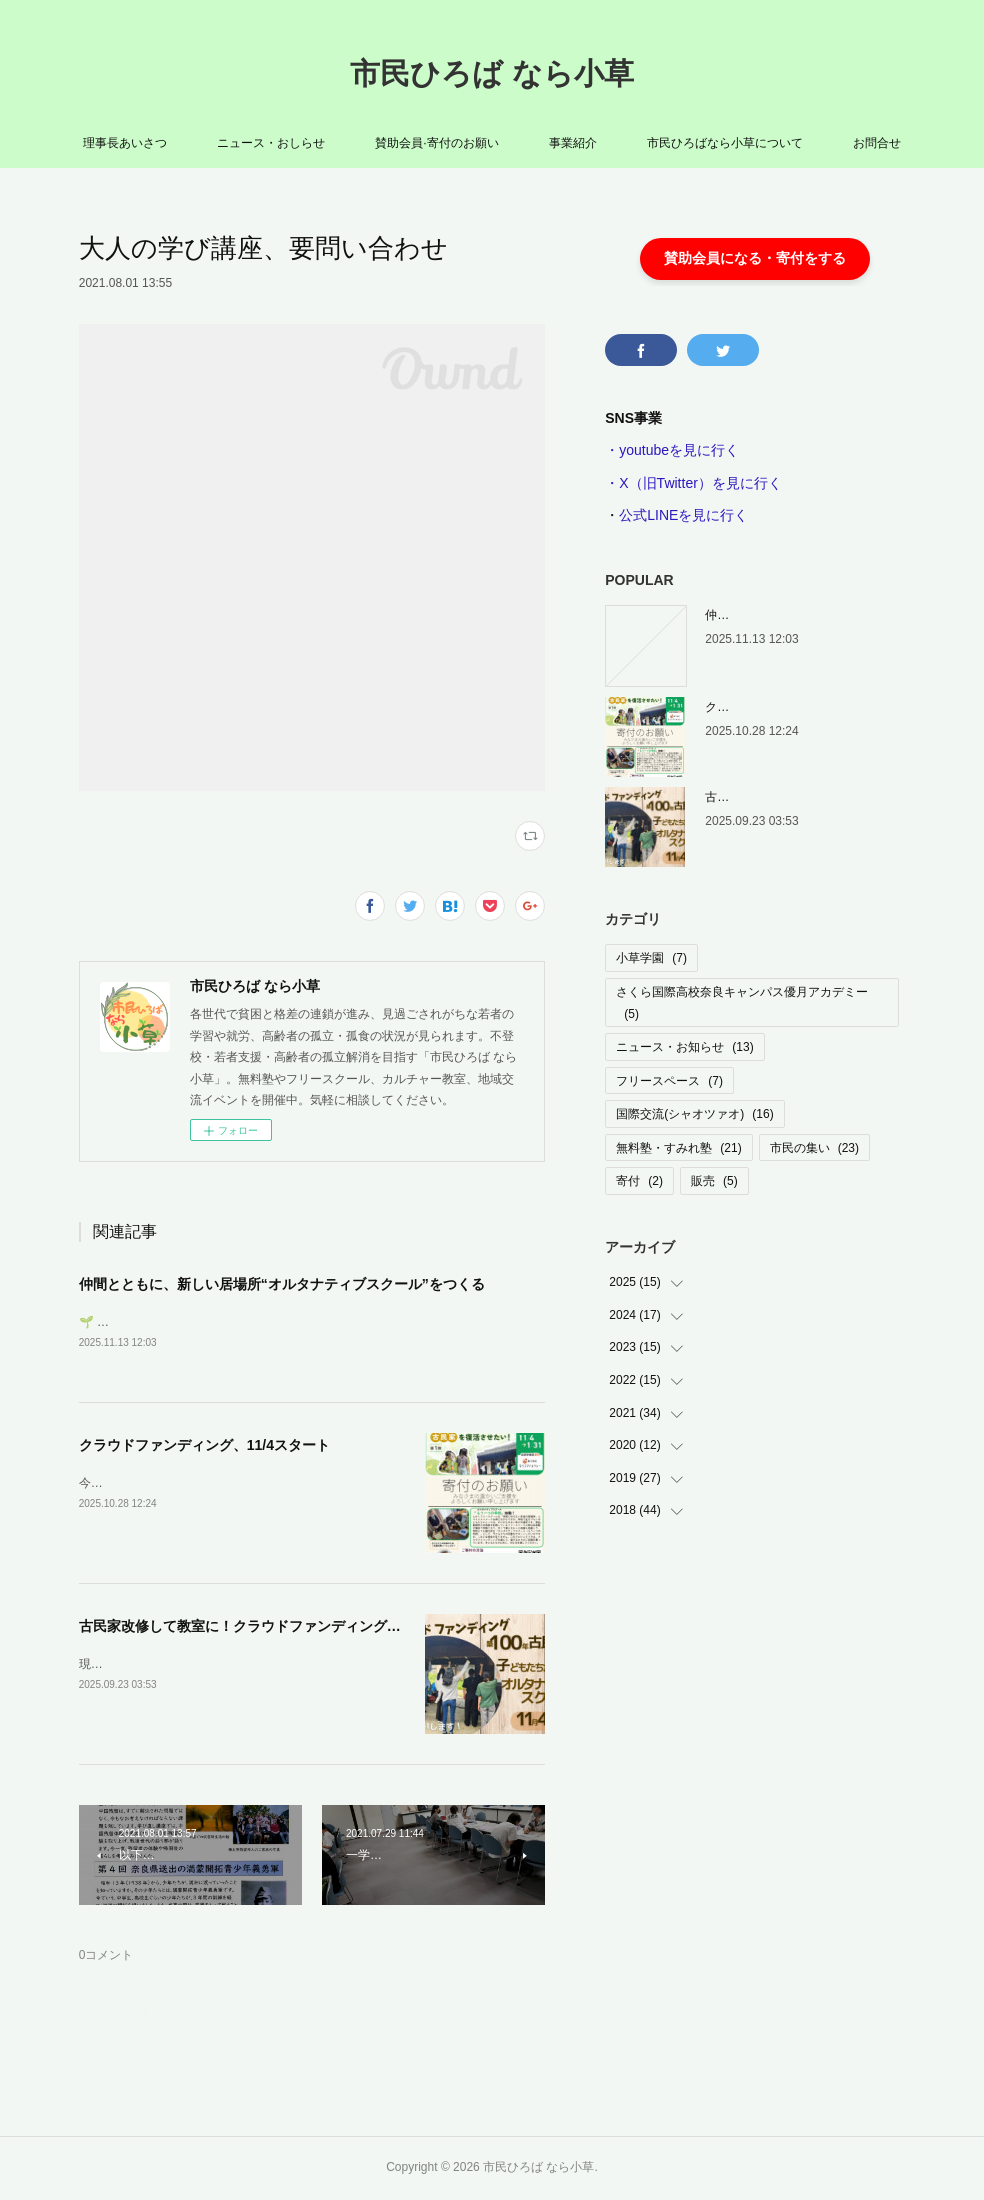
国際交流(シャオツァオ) (694, 1114)
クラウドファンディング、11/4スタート (204, 1446)
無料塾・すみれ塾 (678, 1148)
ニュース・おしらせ (271, 143)
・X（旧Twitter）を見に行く (693, 483)
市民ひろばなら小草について (725, 143)
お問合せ (877, 143)
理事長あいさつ (125, 143)
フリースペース (669, 1081)
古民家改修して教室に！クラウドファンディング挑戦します (268, 1627)
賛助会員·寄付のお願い (436, 143)
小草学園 (651, 958)
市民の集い (814, 1148)
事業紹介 (573, 143)
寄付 (639, 1181)
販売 (714, 1181)
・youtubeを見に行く (672, 450)
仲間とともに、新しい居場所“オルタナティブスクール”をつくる (282, 1284)
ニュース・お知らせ (684, 1047)
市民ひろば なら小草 (491, 73)
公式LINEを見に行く (683, 515)
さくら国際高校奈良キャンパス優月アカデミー (742, 1003)
